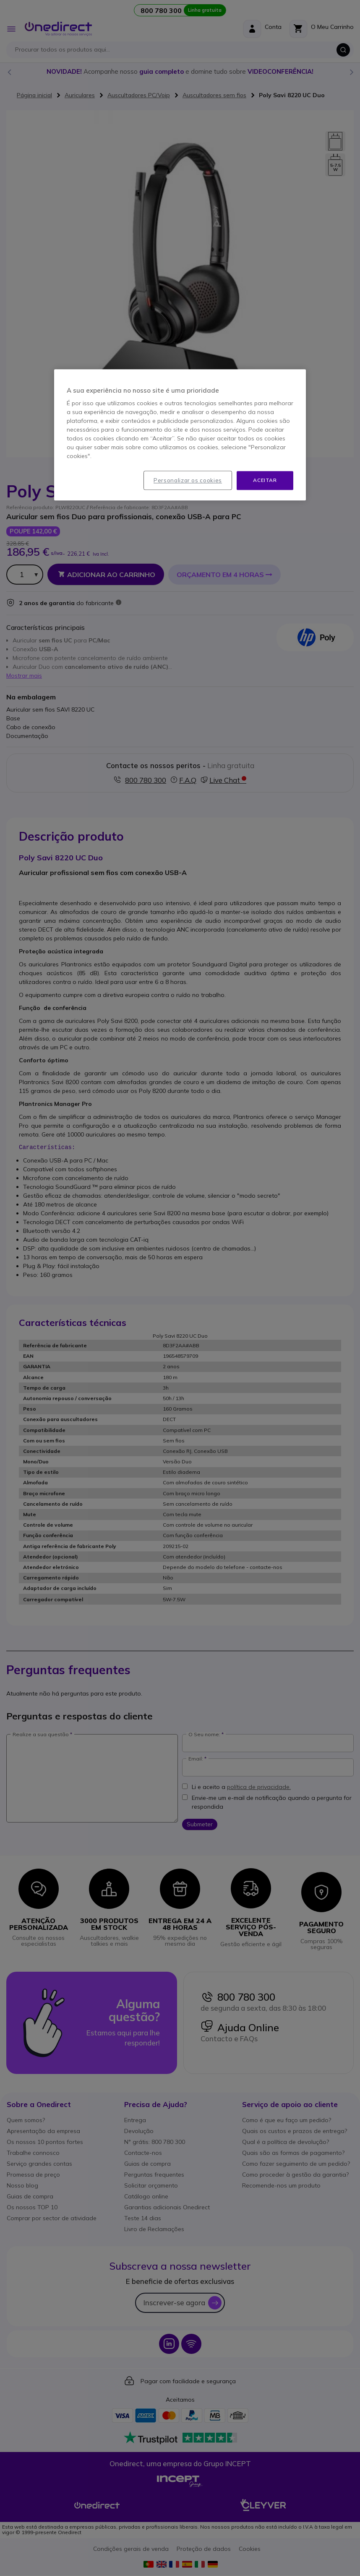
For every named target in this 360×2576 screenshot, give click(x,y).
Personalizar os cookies (188, 480)
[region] (180, 434)
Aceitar (265, 480)
